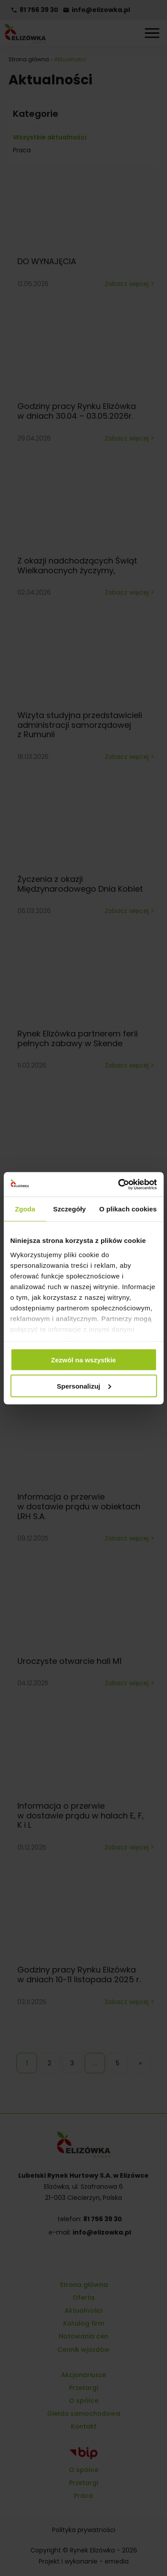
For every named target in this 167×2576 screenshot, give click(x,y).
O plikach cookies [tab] (128, 1209)
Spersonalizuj (84, 1385)
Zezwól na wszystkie (83, 1360)
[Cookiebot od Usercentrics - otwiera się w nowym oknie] (119, 1184)
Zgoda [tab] (25, 1209)
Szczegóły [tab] (69, 1209)
